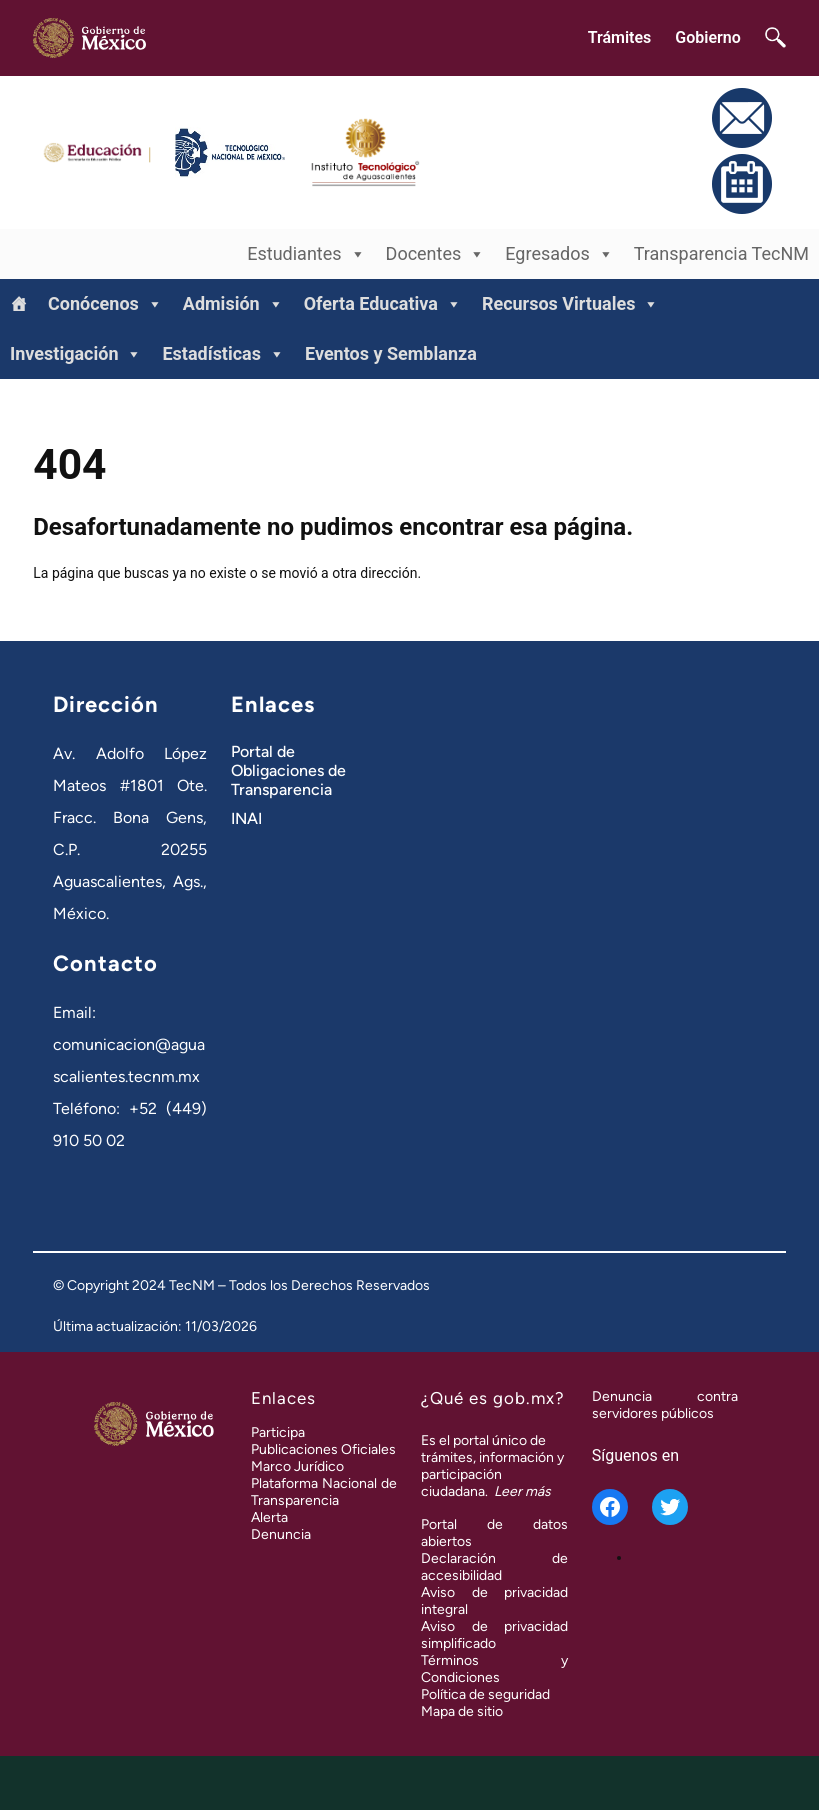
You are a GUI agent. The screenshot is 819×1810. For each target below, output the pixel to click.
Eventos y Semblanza (391, 353)
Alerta (269, 1517)
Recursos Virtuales (571, 304)
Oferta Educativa (383, 304)
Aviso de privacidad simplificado (494, 1635)
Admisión (233, 304)
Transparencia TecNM (721, 253)
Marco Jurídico (297, 1466)
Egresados (559, 254)
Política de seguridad (485, 1694)
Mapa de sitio (462, 1711)
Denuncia (281, 1534)
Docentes (436, 254)
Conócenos (105, 304)
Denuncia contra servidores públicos (665, 1405)
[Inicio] (19, 304)
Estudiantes (306, 254)
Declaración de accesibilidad (494, 1567)
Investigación (76, 354)
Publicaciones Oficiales (323, 1449)
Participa (278, 1432)
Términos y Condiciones (494, 1669)
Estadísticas (223, 354)
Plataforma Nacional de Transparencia (324, 1492)
